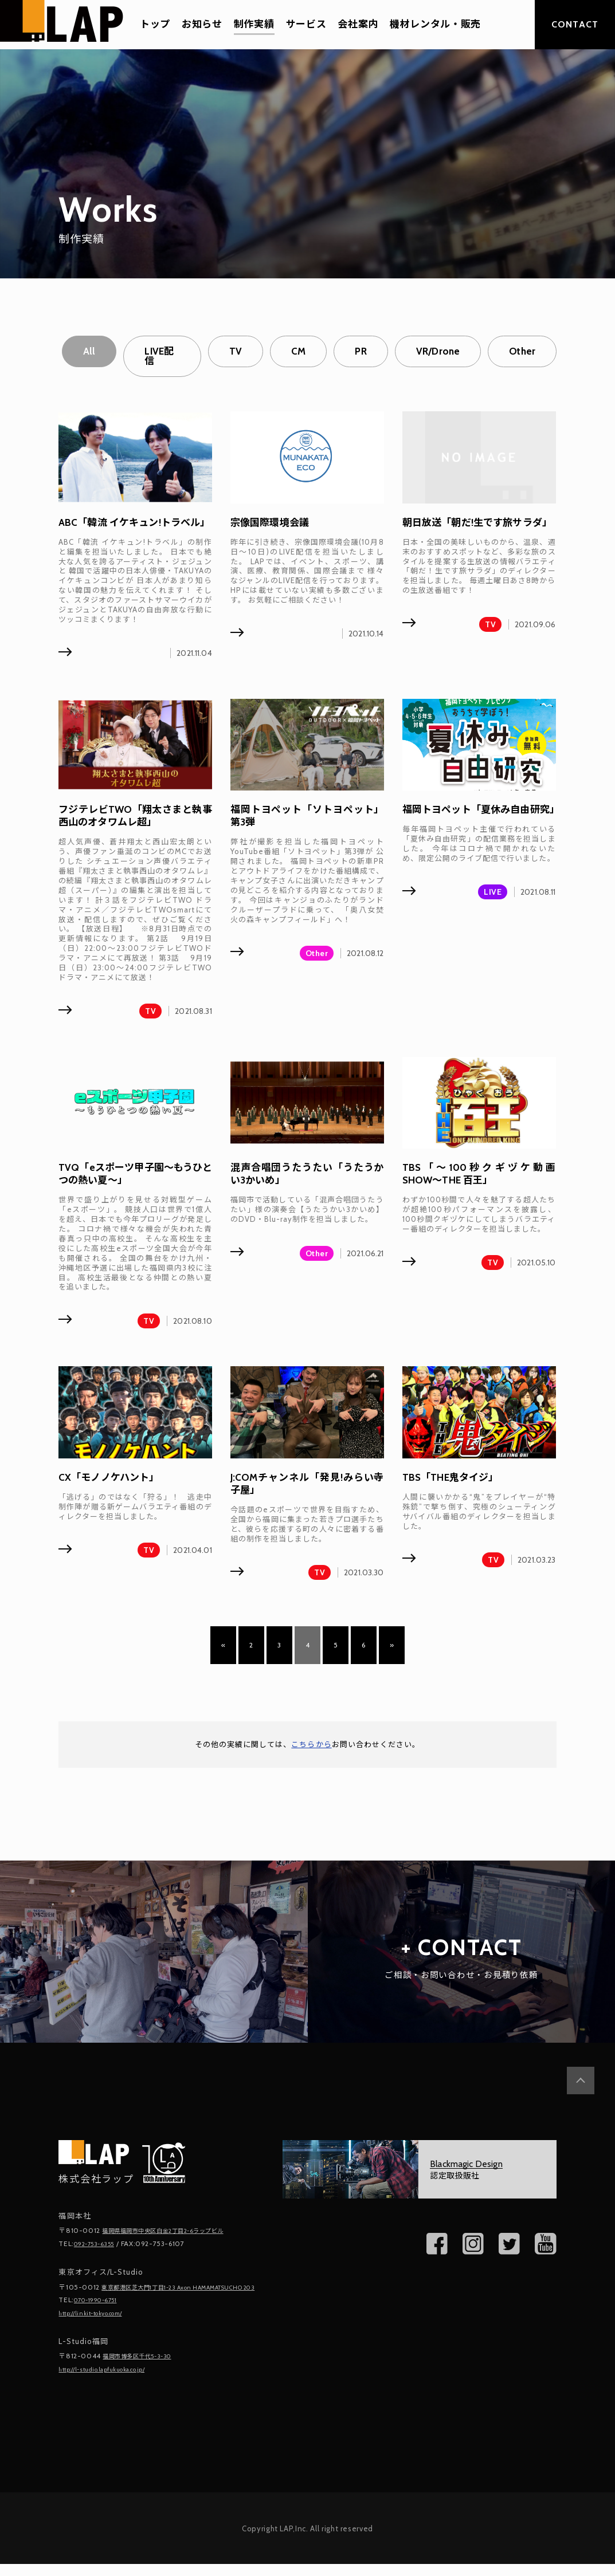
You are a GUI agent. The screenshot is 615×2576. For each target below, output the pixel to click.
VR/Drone (438, 351)
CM (298, 351)
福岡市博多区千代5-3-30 (144, 2369)
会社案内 (358, 24)
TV (235, 351)
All (89, 351)
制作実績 (254, 24)
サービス (306, 24)
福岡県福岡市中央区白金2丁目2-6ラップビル (174, 2236)
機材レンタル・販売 (435, 24)
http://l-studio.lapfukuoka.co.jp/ (112, 2381)
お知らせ (202, 24)
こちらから (311, 1750)
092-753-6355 (98, 2249)
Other (522, 351)
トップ (155, 24)
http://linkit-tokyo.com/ (98, 2326)
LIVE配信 (159, 356)
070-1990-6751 (101, 2314)
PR (360, 351)
